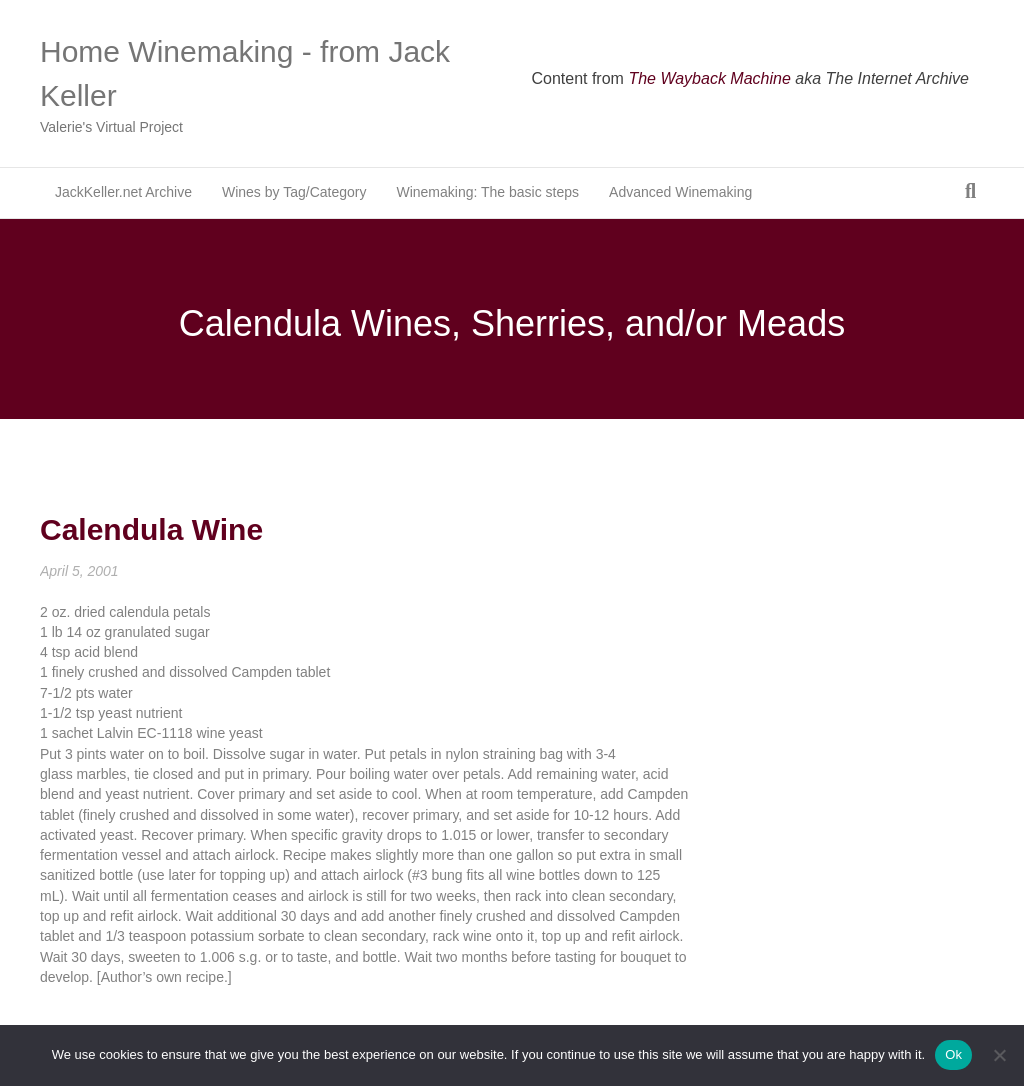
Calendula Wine (151, 529)
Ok (953, 1054)
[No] (999, 1055)
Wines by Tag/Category (294, 192)
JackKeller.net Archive (123, 192)
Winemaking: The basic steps (487, 192)
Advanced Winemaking (680, 192)
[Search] (970, 191)
